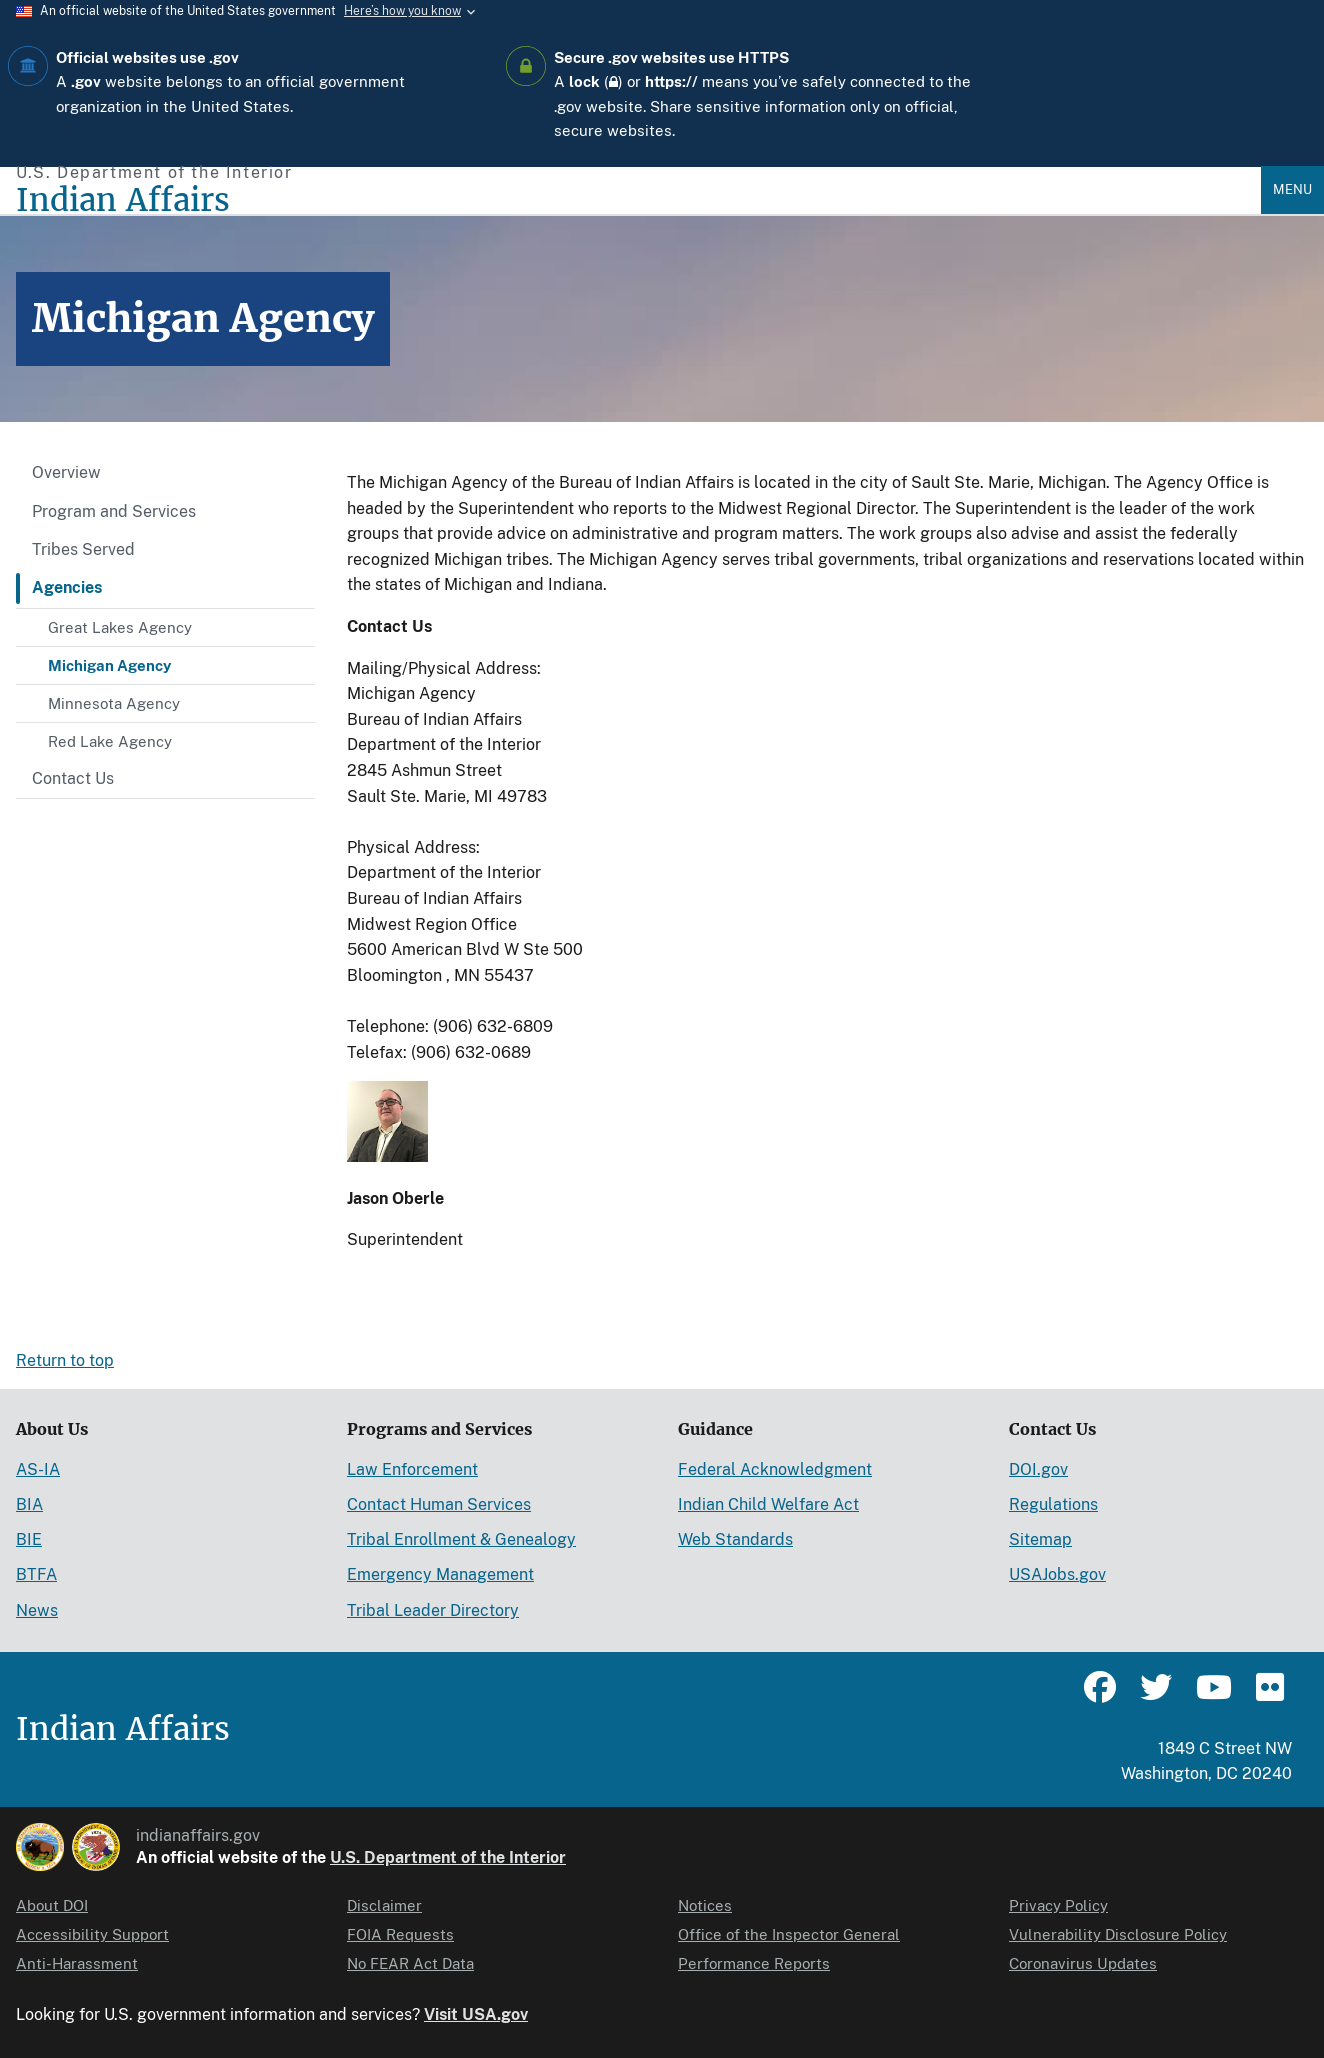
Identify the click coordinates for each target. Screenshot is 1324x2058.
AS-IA (38, 1469)
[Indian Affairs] (638, 200)
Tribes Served (83, 549)
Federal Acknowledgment (775, 1469)
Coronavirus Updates (1083, 1963)
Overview (66, 472)
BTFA (36, 1574)
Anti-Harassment (77, 1963)
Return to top (65, 1360)
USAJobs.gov (1057, 1574)
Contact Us (73, 778)
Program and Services (114, 511)
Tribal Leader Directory (433, 1610)
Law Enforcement (412, 1469)
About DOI (52, 1905)
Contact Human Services (439, 1504)
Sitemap (1040, 1539)
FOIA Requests (400, 1934)
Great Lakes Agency (120, 627)
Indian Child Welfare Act (768, 1504)
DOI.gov (1038, 1469)
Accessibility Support (92, 1934)
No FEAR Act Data (410, 1963)
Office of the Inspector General (789, 1934)
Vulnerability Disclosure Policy (1118, 1934)
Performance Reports (754, 1963)
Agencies (67, 587)
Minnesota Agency (114, 703)
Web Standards (735, 1539)
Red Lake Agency (110, 741)
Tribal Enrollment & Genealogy (461, 1539)
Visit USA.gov (476, 2014)
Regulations (1053, 1504)
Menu (1292, 189)
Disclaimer (384, 1905)
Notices (705, 1905)
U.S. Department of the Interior (448, 1857)
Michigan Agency (109, 665)
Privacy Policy (1058, 1905)
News (37, 1610)
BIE (29, 1539)
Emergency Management (440, 1574)
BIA (29, 1504)
